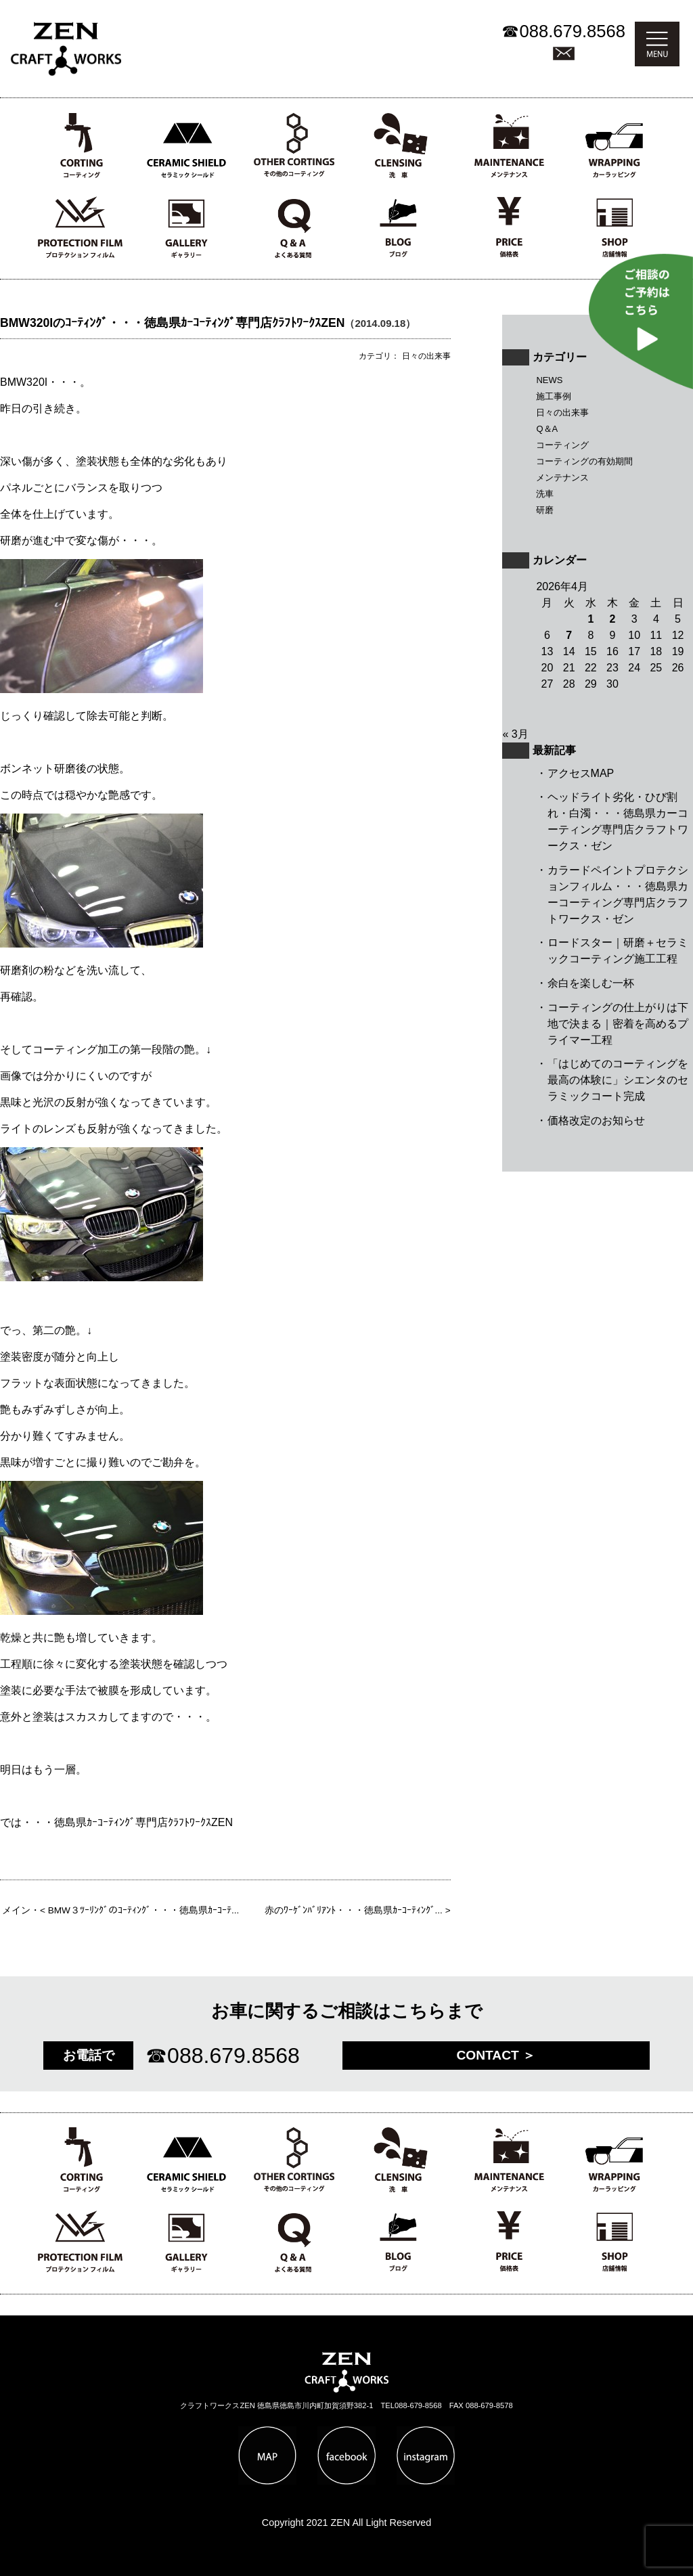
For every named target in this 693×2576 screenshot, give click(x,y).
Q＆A (547, 429)
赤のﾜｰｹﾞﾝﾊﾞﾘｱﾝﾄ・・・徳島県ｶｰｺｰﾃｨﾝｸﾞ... (354, 1910)
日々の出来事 (562, 412)
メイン (16, 1910)
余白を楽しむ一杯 (590, 983)
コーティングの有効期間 (584, 461)
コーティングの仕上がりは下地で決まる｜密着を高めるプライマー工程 (617, 1024)
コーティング (562, 445)
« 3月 (515, 734)
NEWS (549, 380)
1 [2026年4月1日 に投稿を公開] (590, 619)
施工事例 (553, 396)
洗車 (545, 494)
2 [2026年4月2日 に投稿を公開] (613, 619)
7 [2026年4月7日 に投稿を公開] (569, 635)
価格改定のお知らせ (596, 1120)
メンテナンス (562, 477)
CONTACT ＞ (495, 2055)
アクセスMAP (580, 773)
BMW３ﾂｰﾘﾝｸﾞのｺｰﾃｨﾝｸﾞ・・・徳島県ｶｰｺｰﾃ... (144, 1910)
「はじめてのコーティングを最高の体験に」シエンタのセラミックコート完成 (617, 1080)
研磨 (545, 510)
